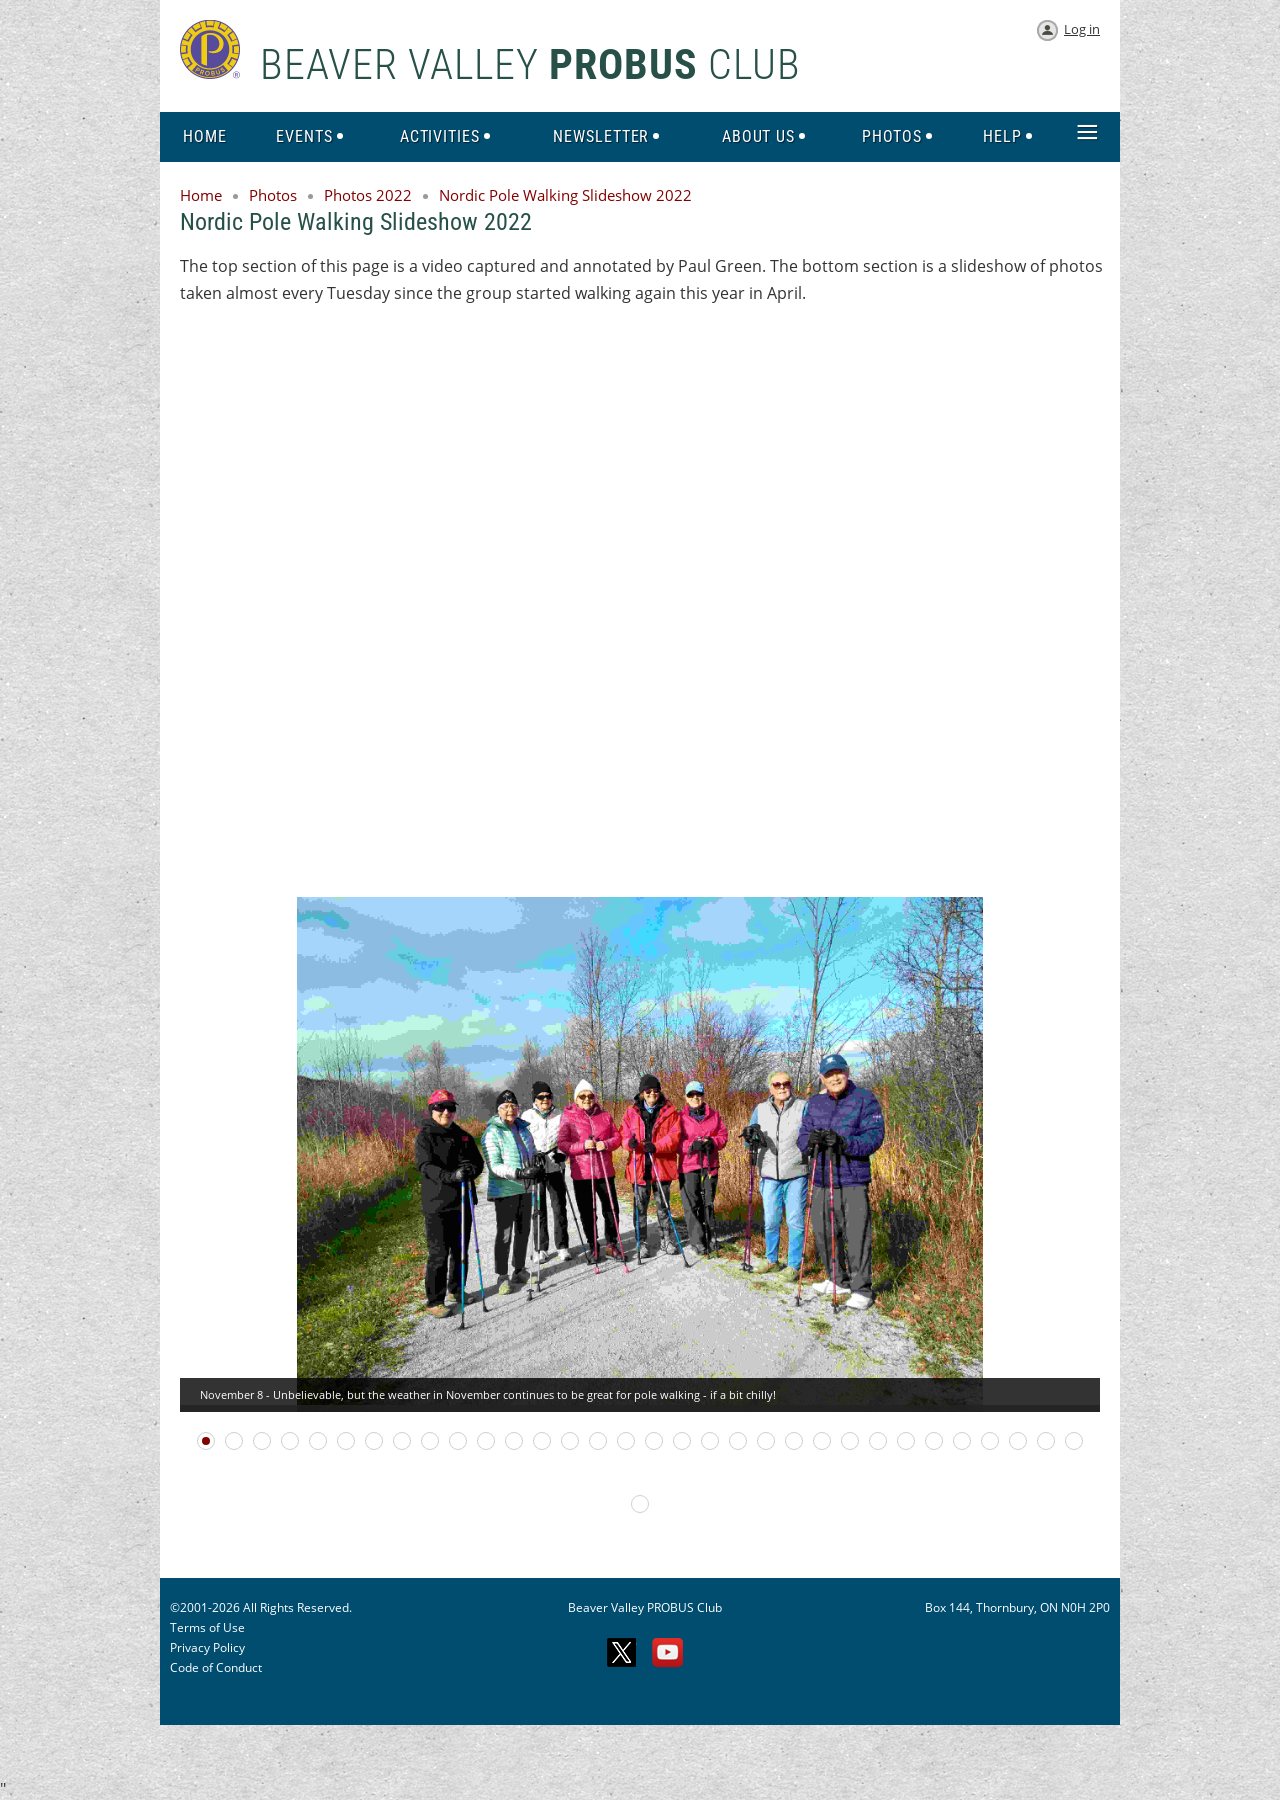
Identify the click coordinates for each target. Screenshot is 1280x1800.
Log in (1082, 29)
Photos (273, 195)
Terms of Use (207, 1627)
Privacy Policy (207, 1647)
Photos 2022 (368, 195)
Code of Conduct (216, 1667)
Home (201, 195)
